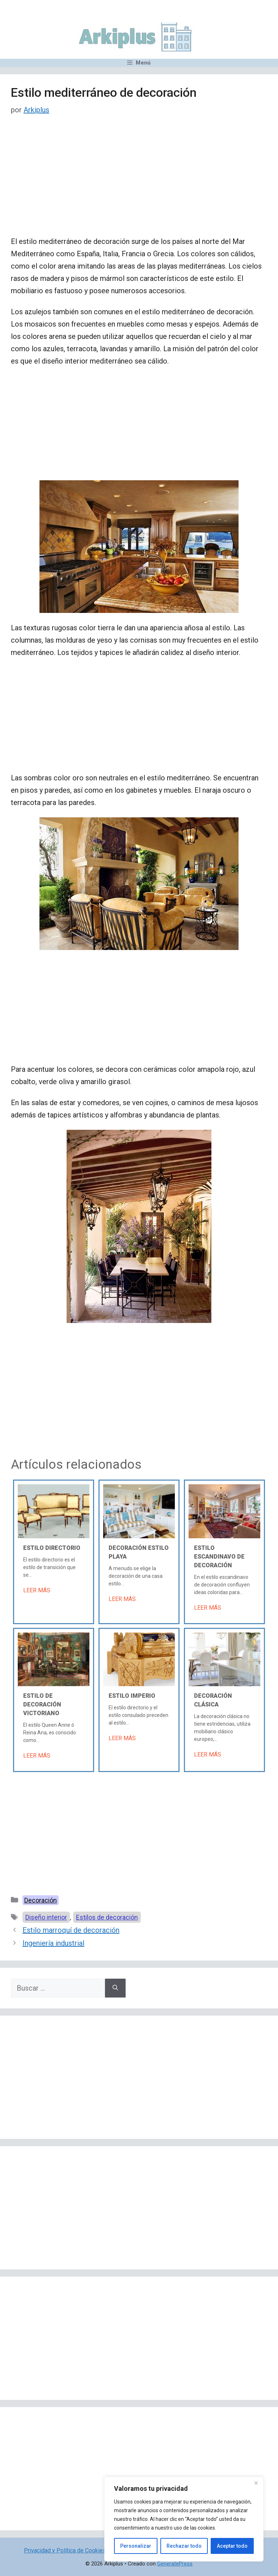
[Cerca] (256, 2482)
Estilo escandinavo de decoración (219, 1556)
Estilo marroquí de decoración (70, 1930)
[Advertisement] (139, 181)
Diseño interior (46, 1917)
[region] (184, 2519)
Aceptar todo (232, 2546)
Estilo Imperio (132, 1695)
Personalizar (135, 2546)
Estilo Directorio (51, 1547)
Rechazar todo (184, 2546)
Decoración (40, 1900)
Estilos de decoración (107, 1917)
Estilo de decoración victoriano (42, 1704)
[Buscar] (115, 1988)
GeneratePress (175, 2563)
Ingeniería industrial (53, 1943)
